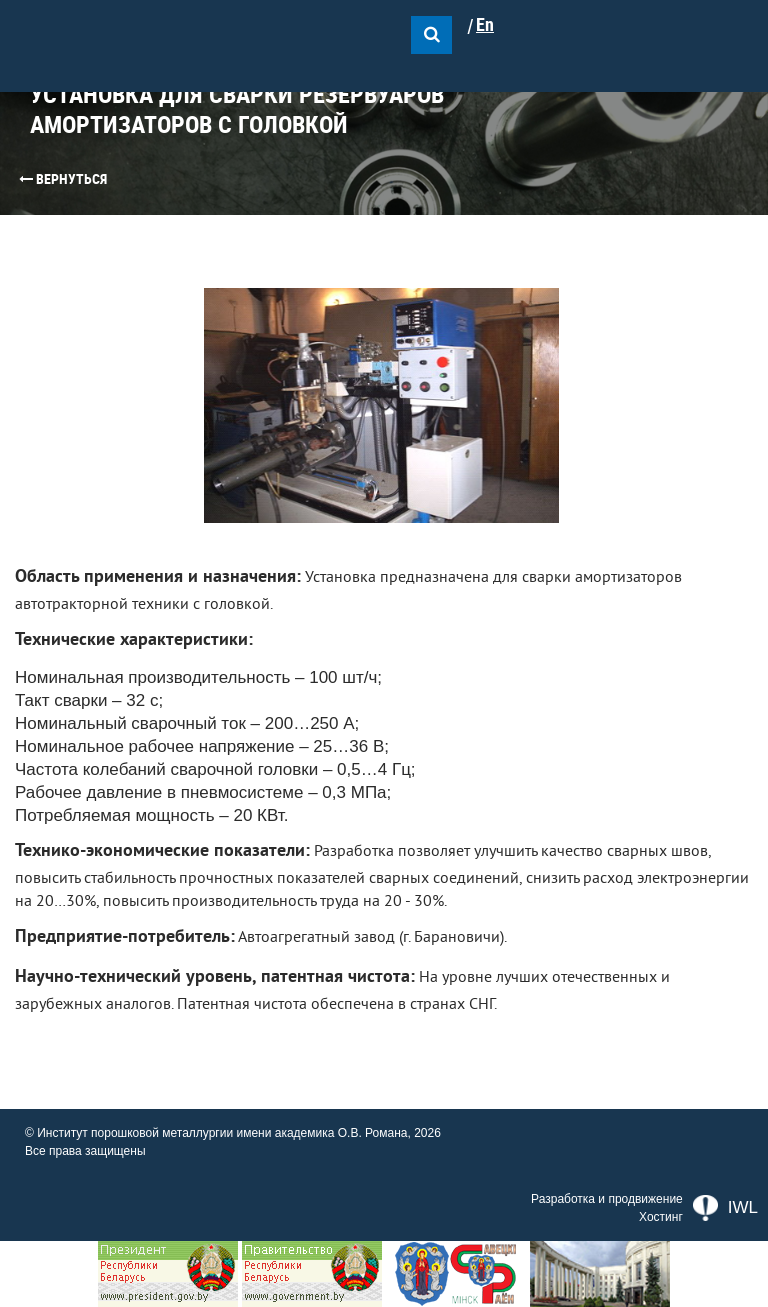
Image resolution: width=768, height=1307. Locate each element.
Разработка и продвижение (607, 1199)
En (485, 25)
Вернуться (63, 179)
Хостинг (661, 1217)
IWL (725, 1208)
